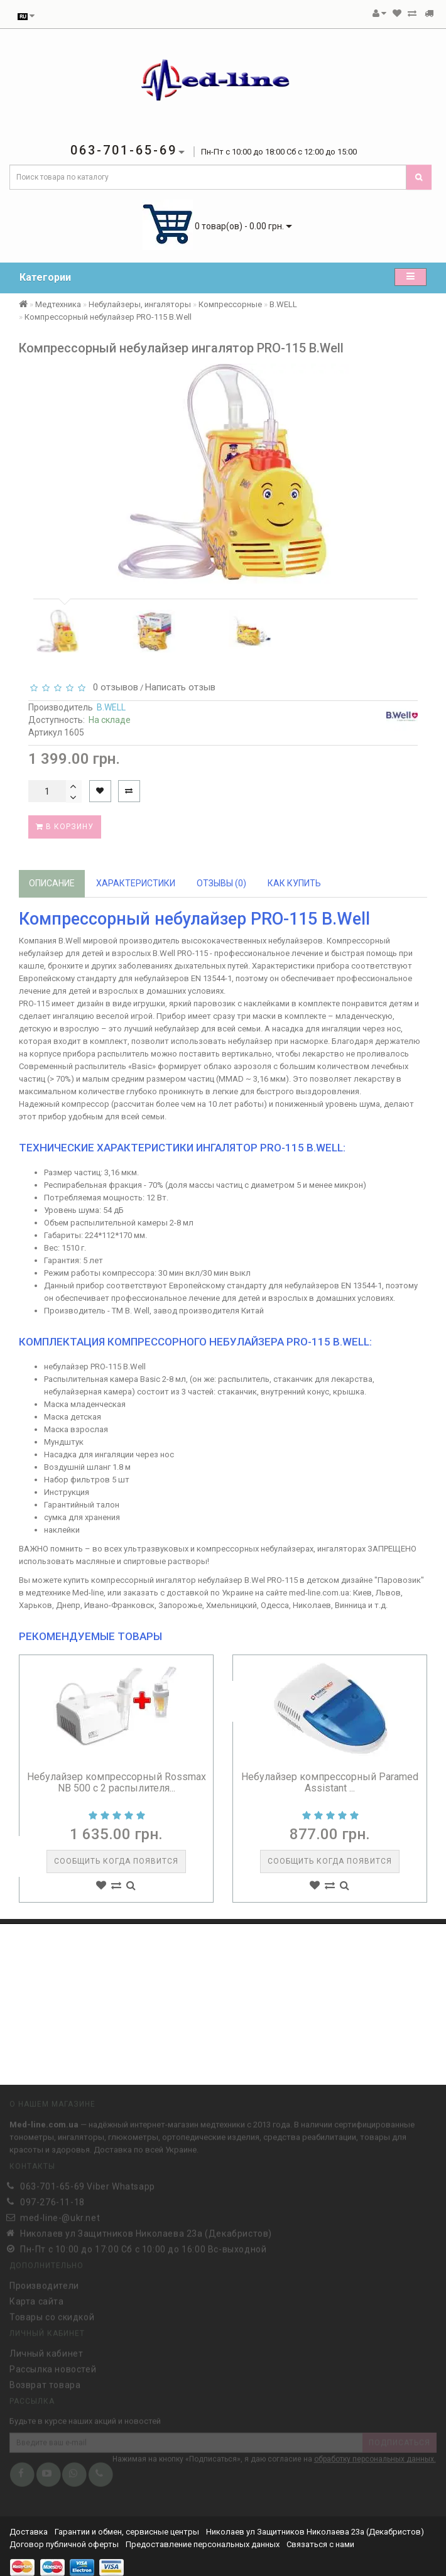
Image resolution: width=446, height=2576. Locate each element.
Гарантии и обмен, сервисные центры (127, 2531)
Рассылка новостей (52, 2366)
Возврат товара (44, 2382)
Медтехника (58, 304)
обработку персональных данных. (375, 2456)
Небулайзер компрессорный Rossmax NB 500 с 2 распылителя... (116, 1782)
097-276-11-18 (52, 2199)
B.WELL (283, 304)
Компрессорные (230, 304)
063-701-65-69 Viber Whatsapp (87, 2183)
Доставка (29, 2531)
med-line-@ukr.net (60, 2215)
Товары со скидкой (51, 2314)
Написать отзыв (180, 687)
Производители (44, 2283)
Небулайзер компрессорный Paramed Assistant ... (329, 1782)
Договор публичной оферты (64, 2544)
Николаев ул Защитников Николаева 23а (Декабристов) (315, 2531)
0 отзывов (113, 687)
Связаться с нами (320, 2544)
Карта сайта (36, 2298)
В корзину (65, 826)
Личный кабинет (46, 2350)
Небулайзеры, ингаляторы (140, 304)
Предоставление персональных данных (203, 2544)
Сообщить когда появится (116, 1861)
